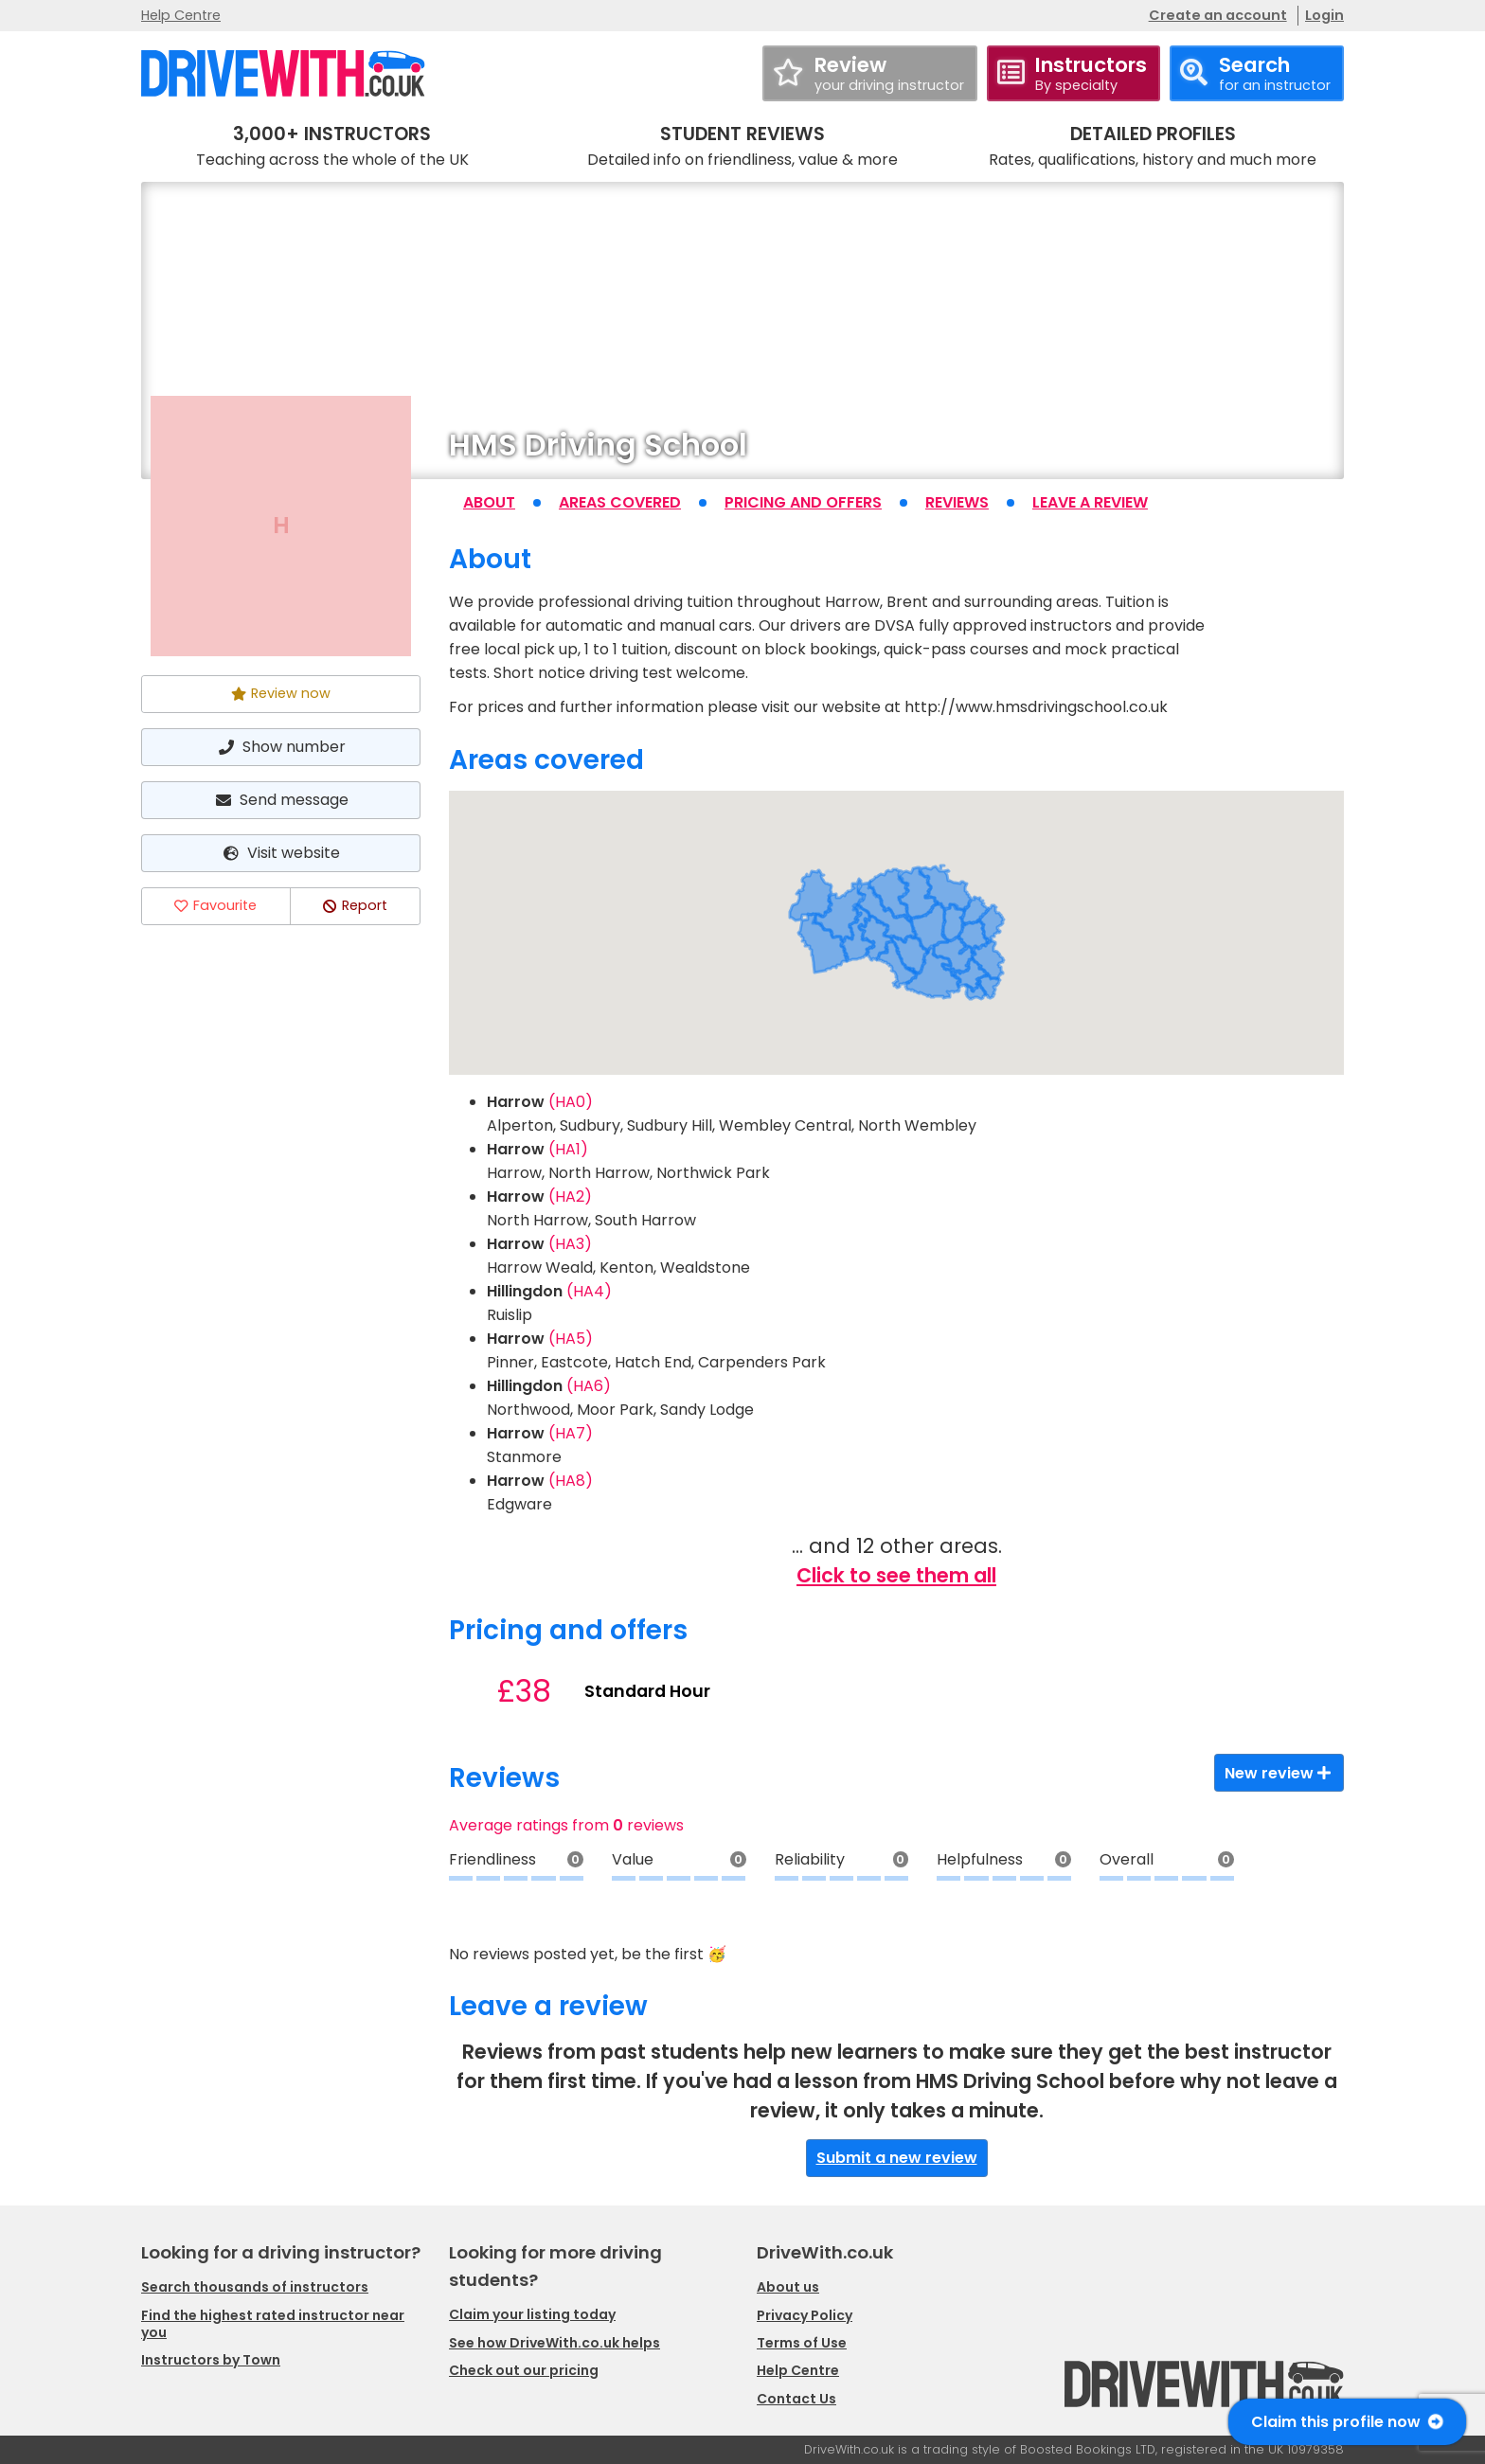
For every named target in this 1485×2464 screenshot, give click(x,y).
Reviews (957, 502)
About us (788, 2286)
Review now (281, 693)
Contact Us (796, 2398)
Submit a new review (896, 2158)
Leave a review (1090, 502)
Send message (280, 800)
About (489, 502)
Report (355, 905)
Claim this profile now (1347, 2422)
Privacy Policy (804, 2315)
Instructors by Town (210, 2359)
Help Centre (181, 15)
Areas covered (620, 502)
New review (1279, 1773)
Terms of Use (802, 2342)
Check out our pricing (524, 2370)
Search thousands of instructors (254, 2286)
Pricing (803, 502)
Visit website (281, 853)
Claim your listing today (532, 2314)
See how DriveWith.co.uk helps (554, 2342)
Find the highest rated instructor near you (272, 2324)
